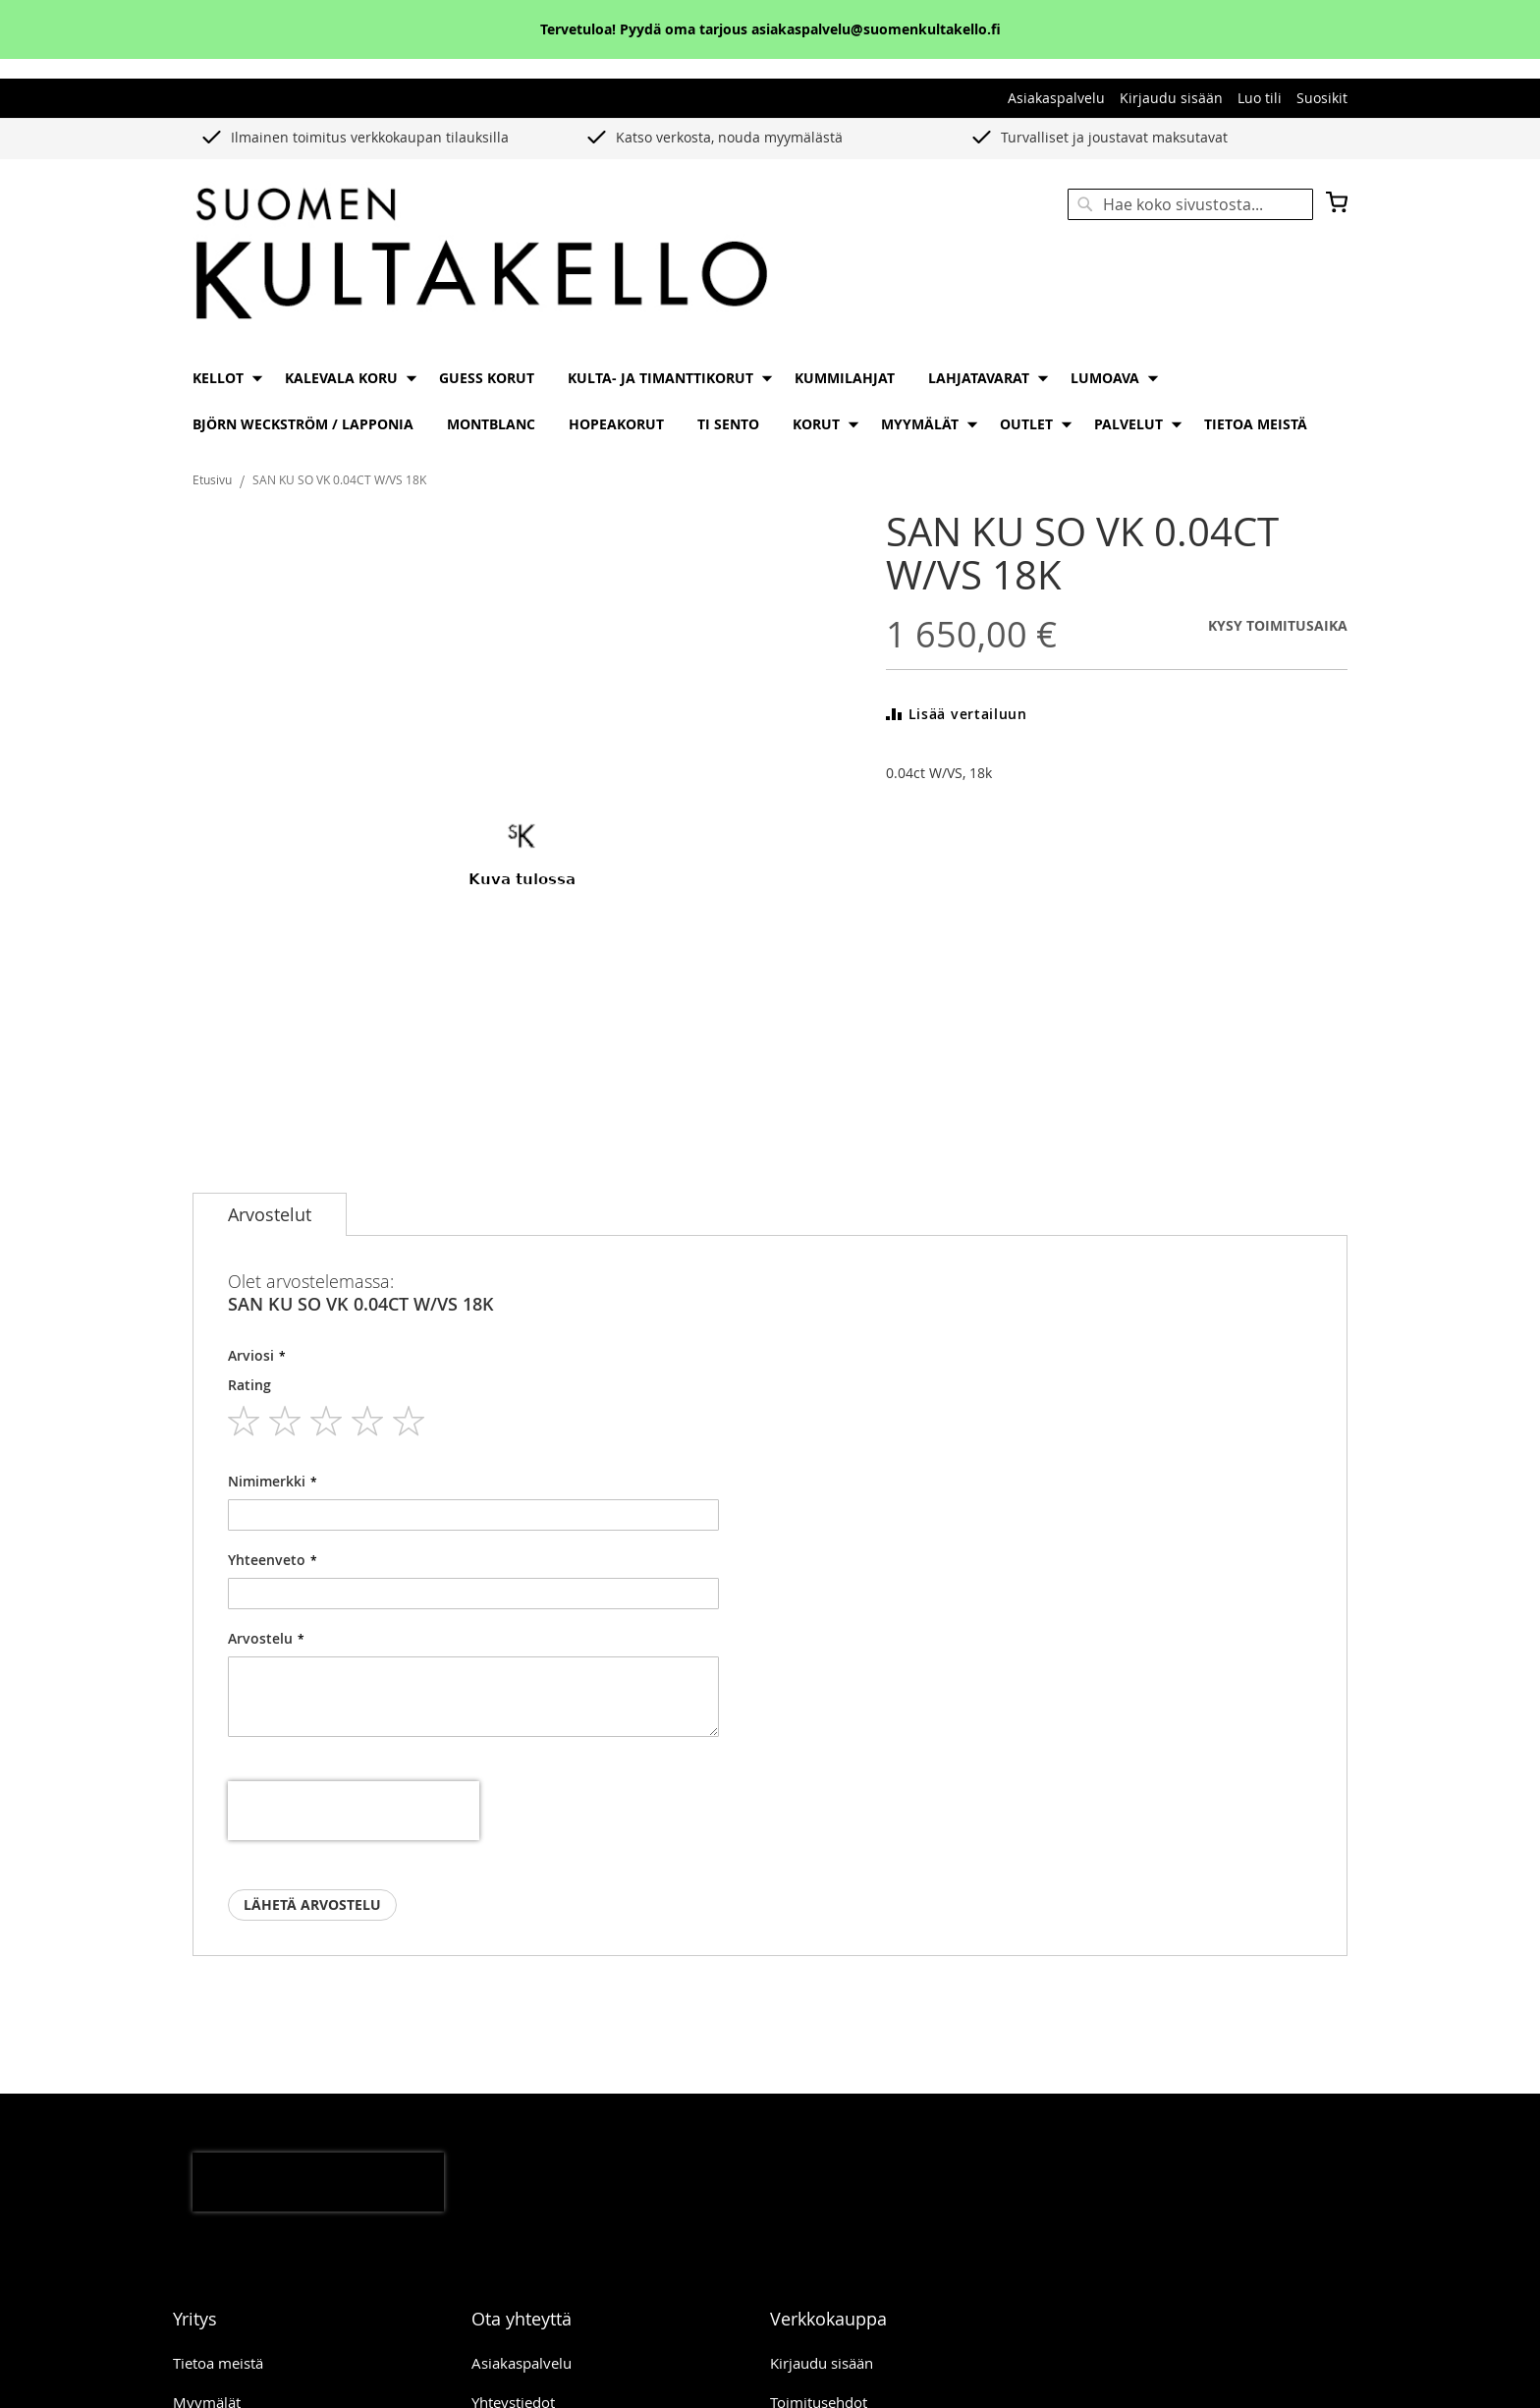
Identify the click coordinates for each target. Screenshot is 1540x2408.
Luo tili (1260, 97)
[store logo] (481, 255)
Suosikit (1322, 97)
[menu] (770, 401)
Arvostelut (269, 1214)
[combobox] (1190, 204)
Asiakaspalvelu (1056, 97)
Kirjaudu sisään (1171, 97)
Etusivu (212, 479)
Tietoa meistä (218, 2363)
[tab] (269, 1214)
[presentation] (353, 1810)
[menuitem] (222, 378)
